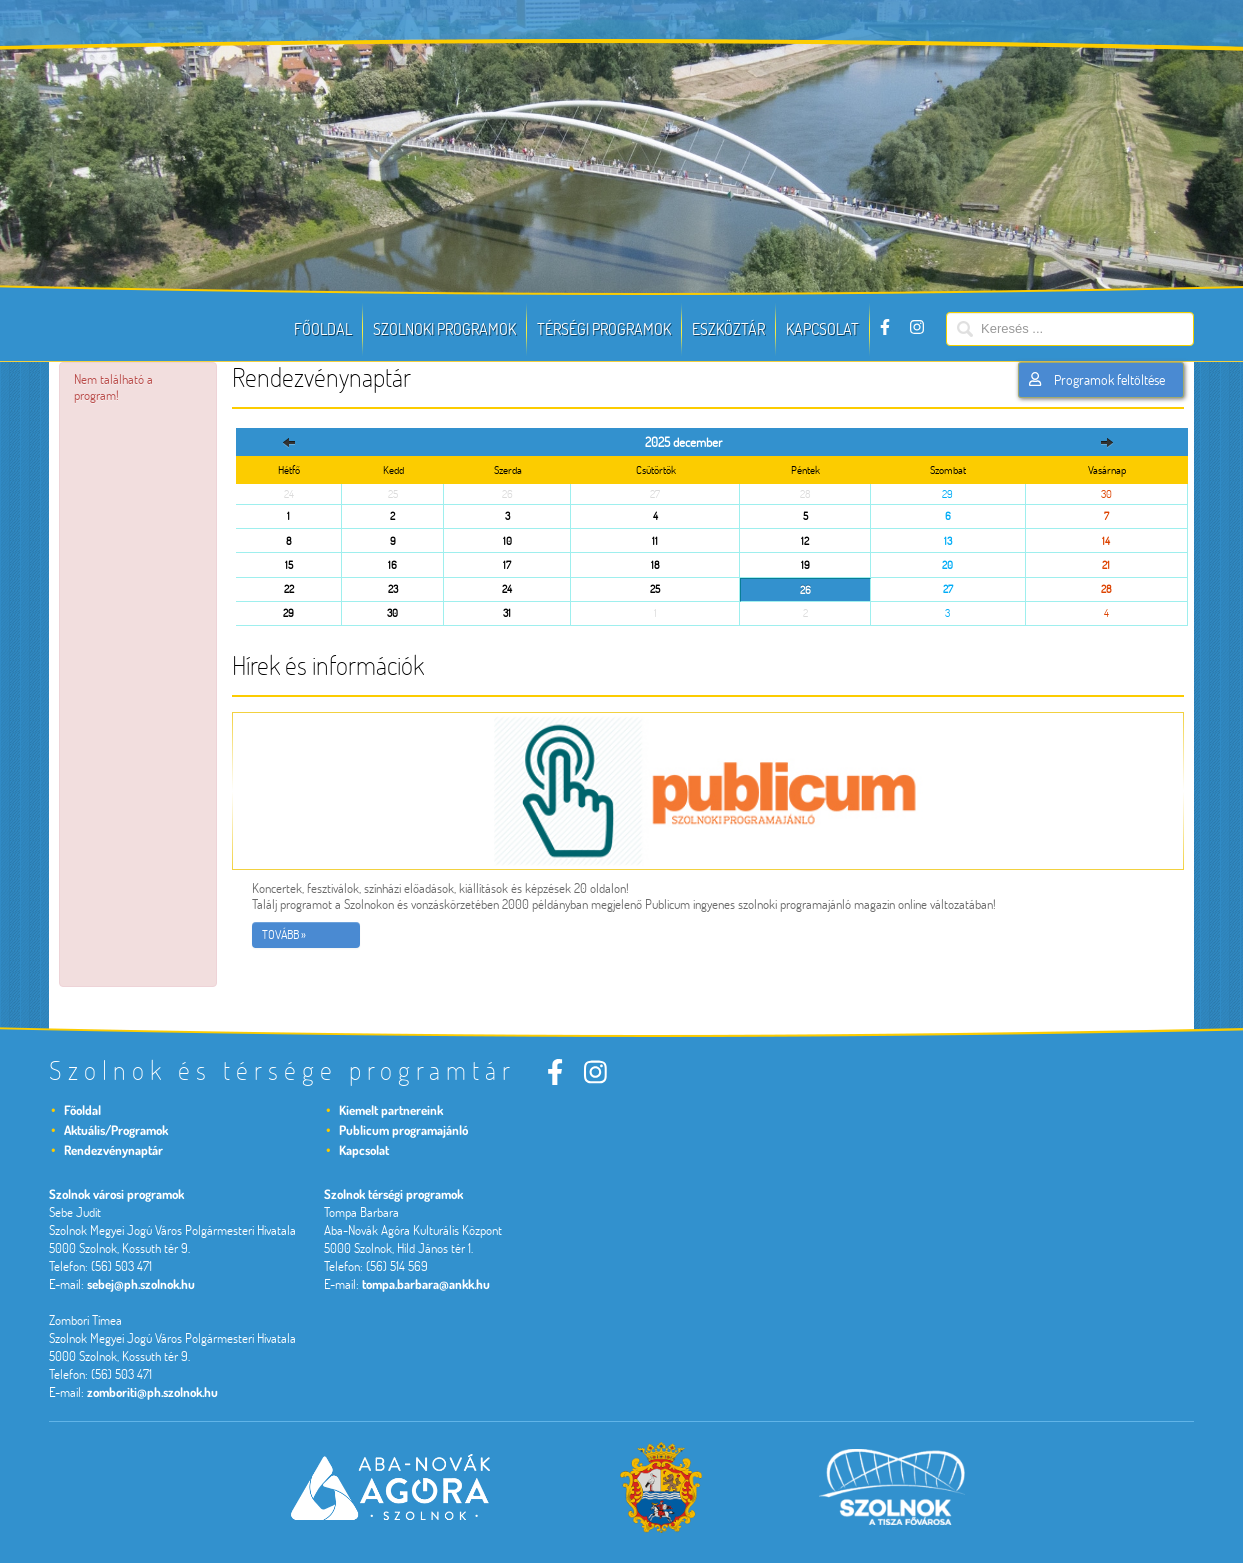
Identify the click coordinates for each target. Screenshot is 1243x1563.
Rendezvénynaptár (113, 1150)
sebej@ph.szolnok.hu (141, 1284)
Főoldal (323, 329)
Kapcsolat (822, 329)
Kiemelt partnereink (391, 1110)
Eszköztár (728, 329)
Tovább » (284, 934)
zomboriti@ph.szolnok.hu (152, 1392)
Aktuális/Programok (116, 1130)
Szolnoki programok (444, 329)
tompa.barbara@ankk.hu (426, 1284)
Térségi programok (604, 329)
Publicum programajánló (403, 1130)
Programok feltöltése (1097, 380)
